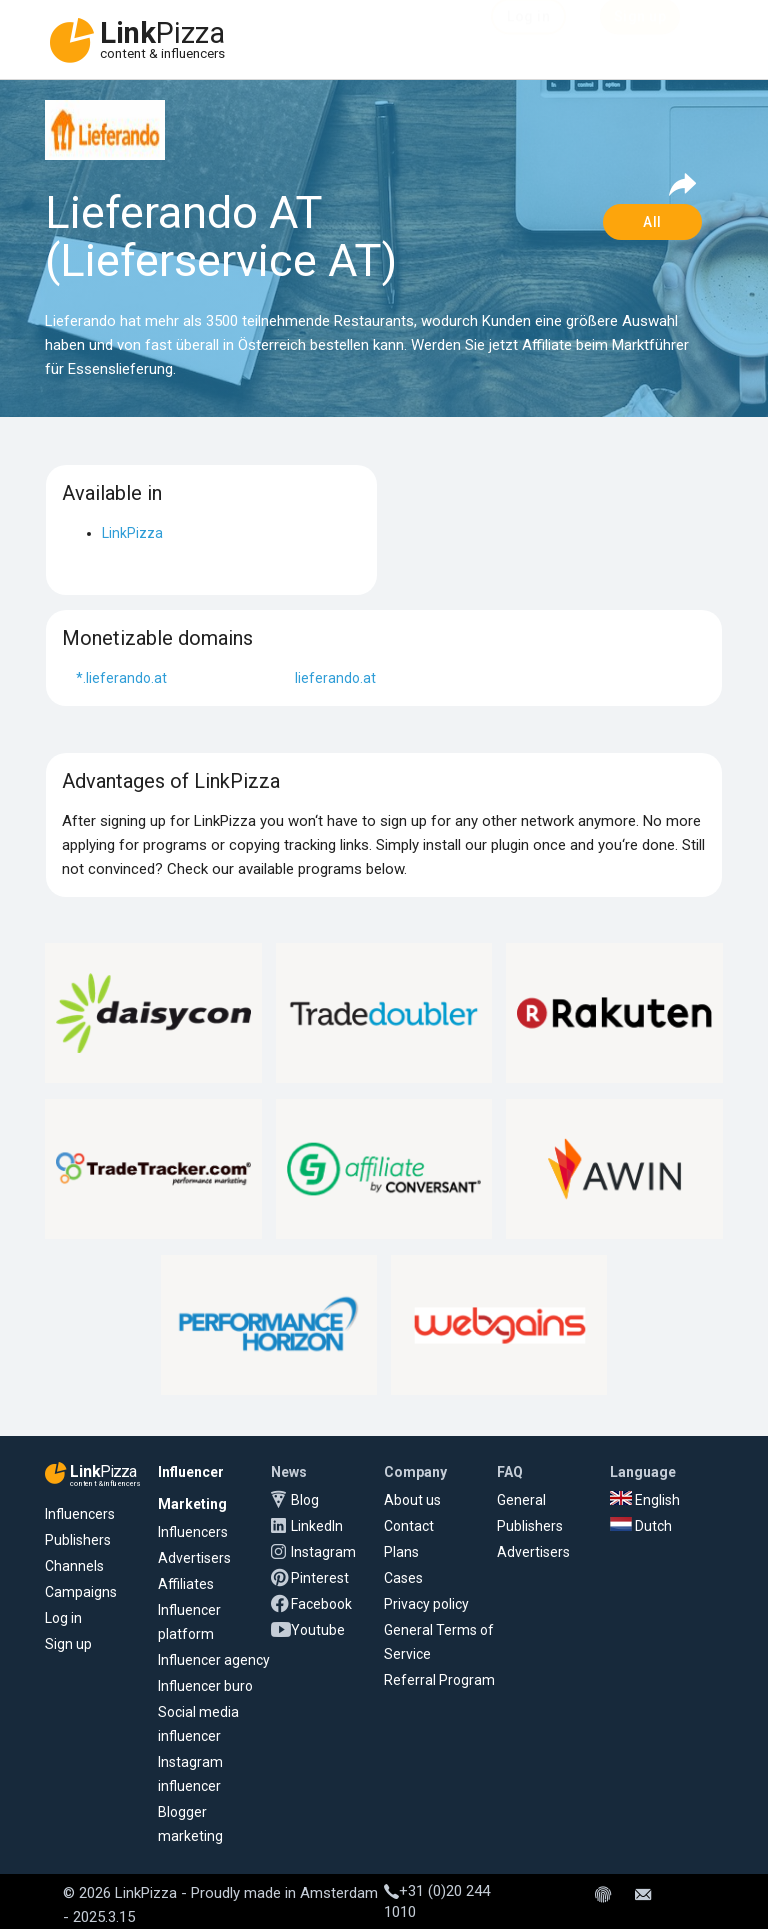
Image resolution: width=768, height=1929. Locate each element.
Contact (409, 1526)
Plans (401, 1552)
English (645, 1500)
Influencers (80, 1514)
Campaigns (81, 1592)
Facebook (321, 1604)
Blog (305, 1500)
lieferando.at (335, 678)
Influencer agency (214, 1660)
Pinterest (320, 1578)
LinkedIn (317, 1526)
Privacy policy (426, 1604)
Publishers (78, 1540)
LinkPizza (132, 533)
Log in (63, 1618)
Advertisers (194, 1558)
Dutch (641, 1526)
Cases (403, 1578)
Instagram (323, 1552)
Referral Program (439, 1680)
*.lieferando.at (121, 678)
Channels (74, 1566)
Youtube (318, 1630)
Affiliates (186, 1584)
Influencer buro (205, 1686)
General (521, 1500)
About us (412, 1500)
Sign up (68, 1644)
